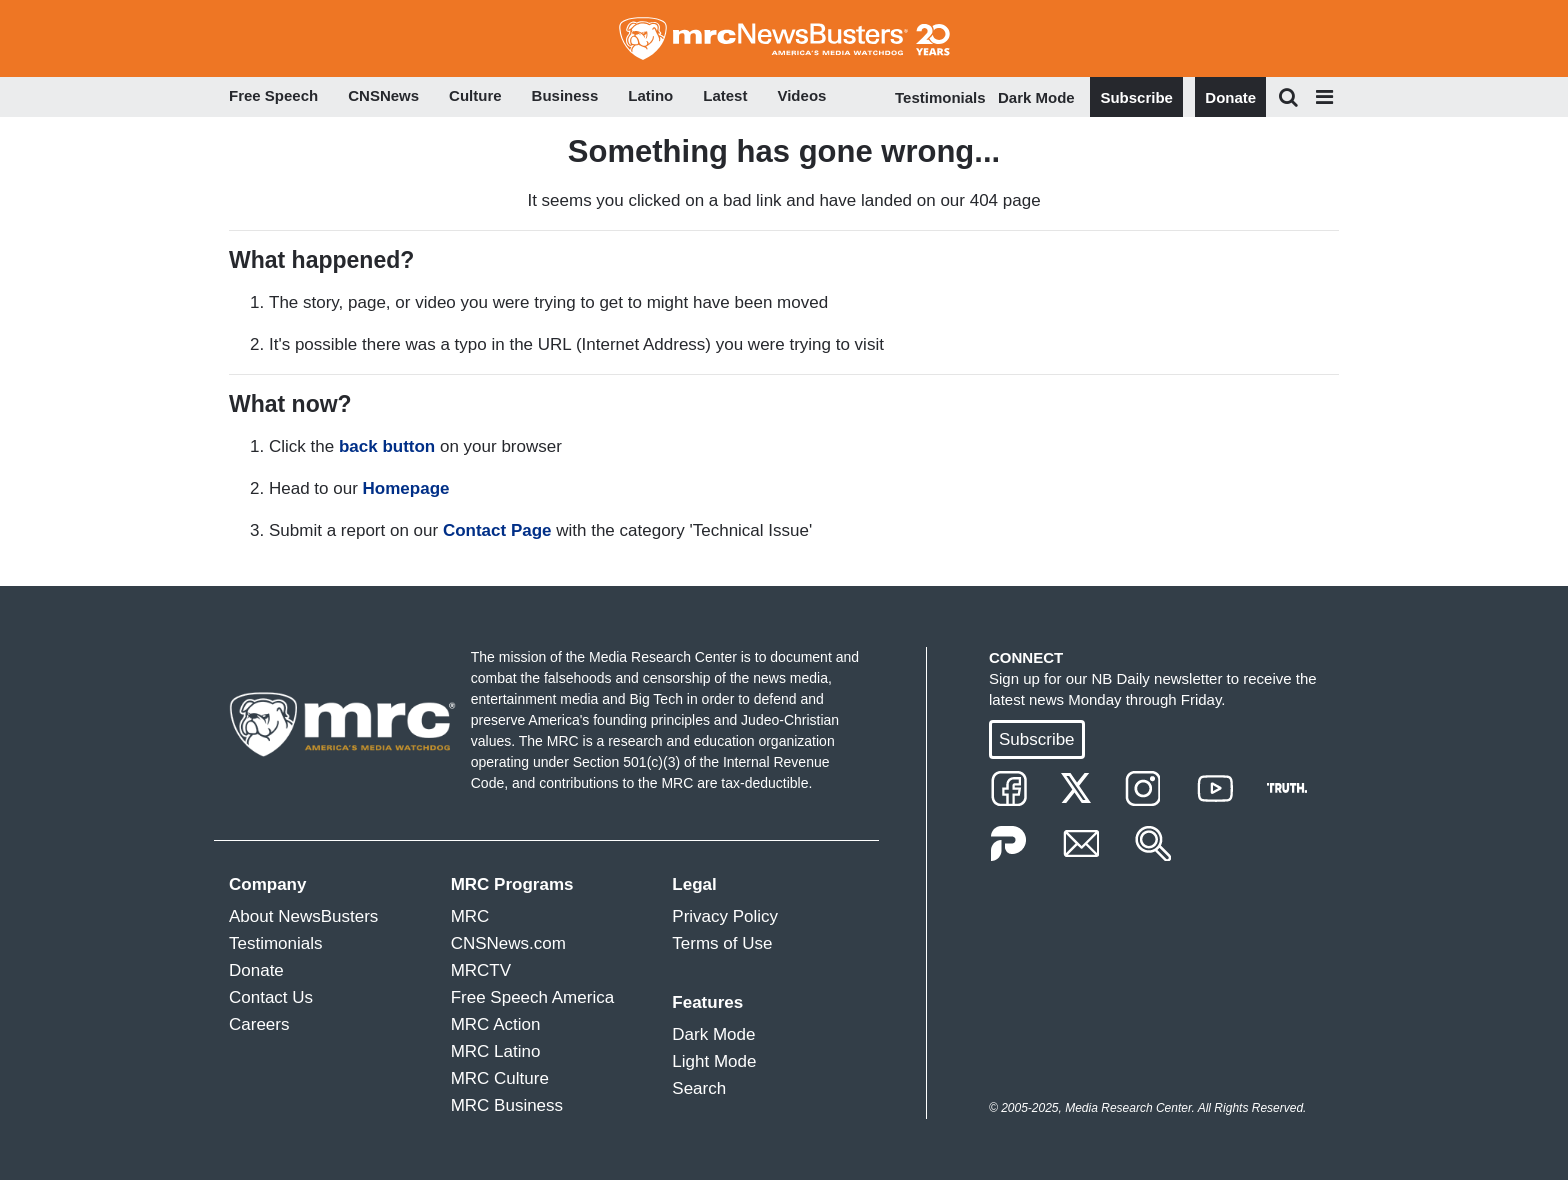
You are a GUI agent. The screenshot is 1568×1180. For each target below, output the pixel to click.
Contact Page (497, 530)
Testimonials (940, 97)
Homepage (406, 488)
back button (387, 446)
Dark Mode (1036, 97)
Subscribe (1136, 97)
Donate (1230, 97)
